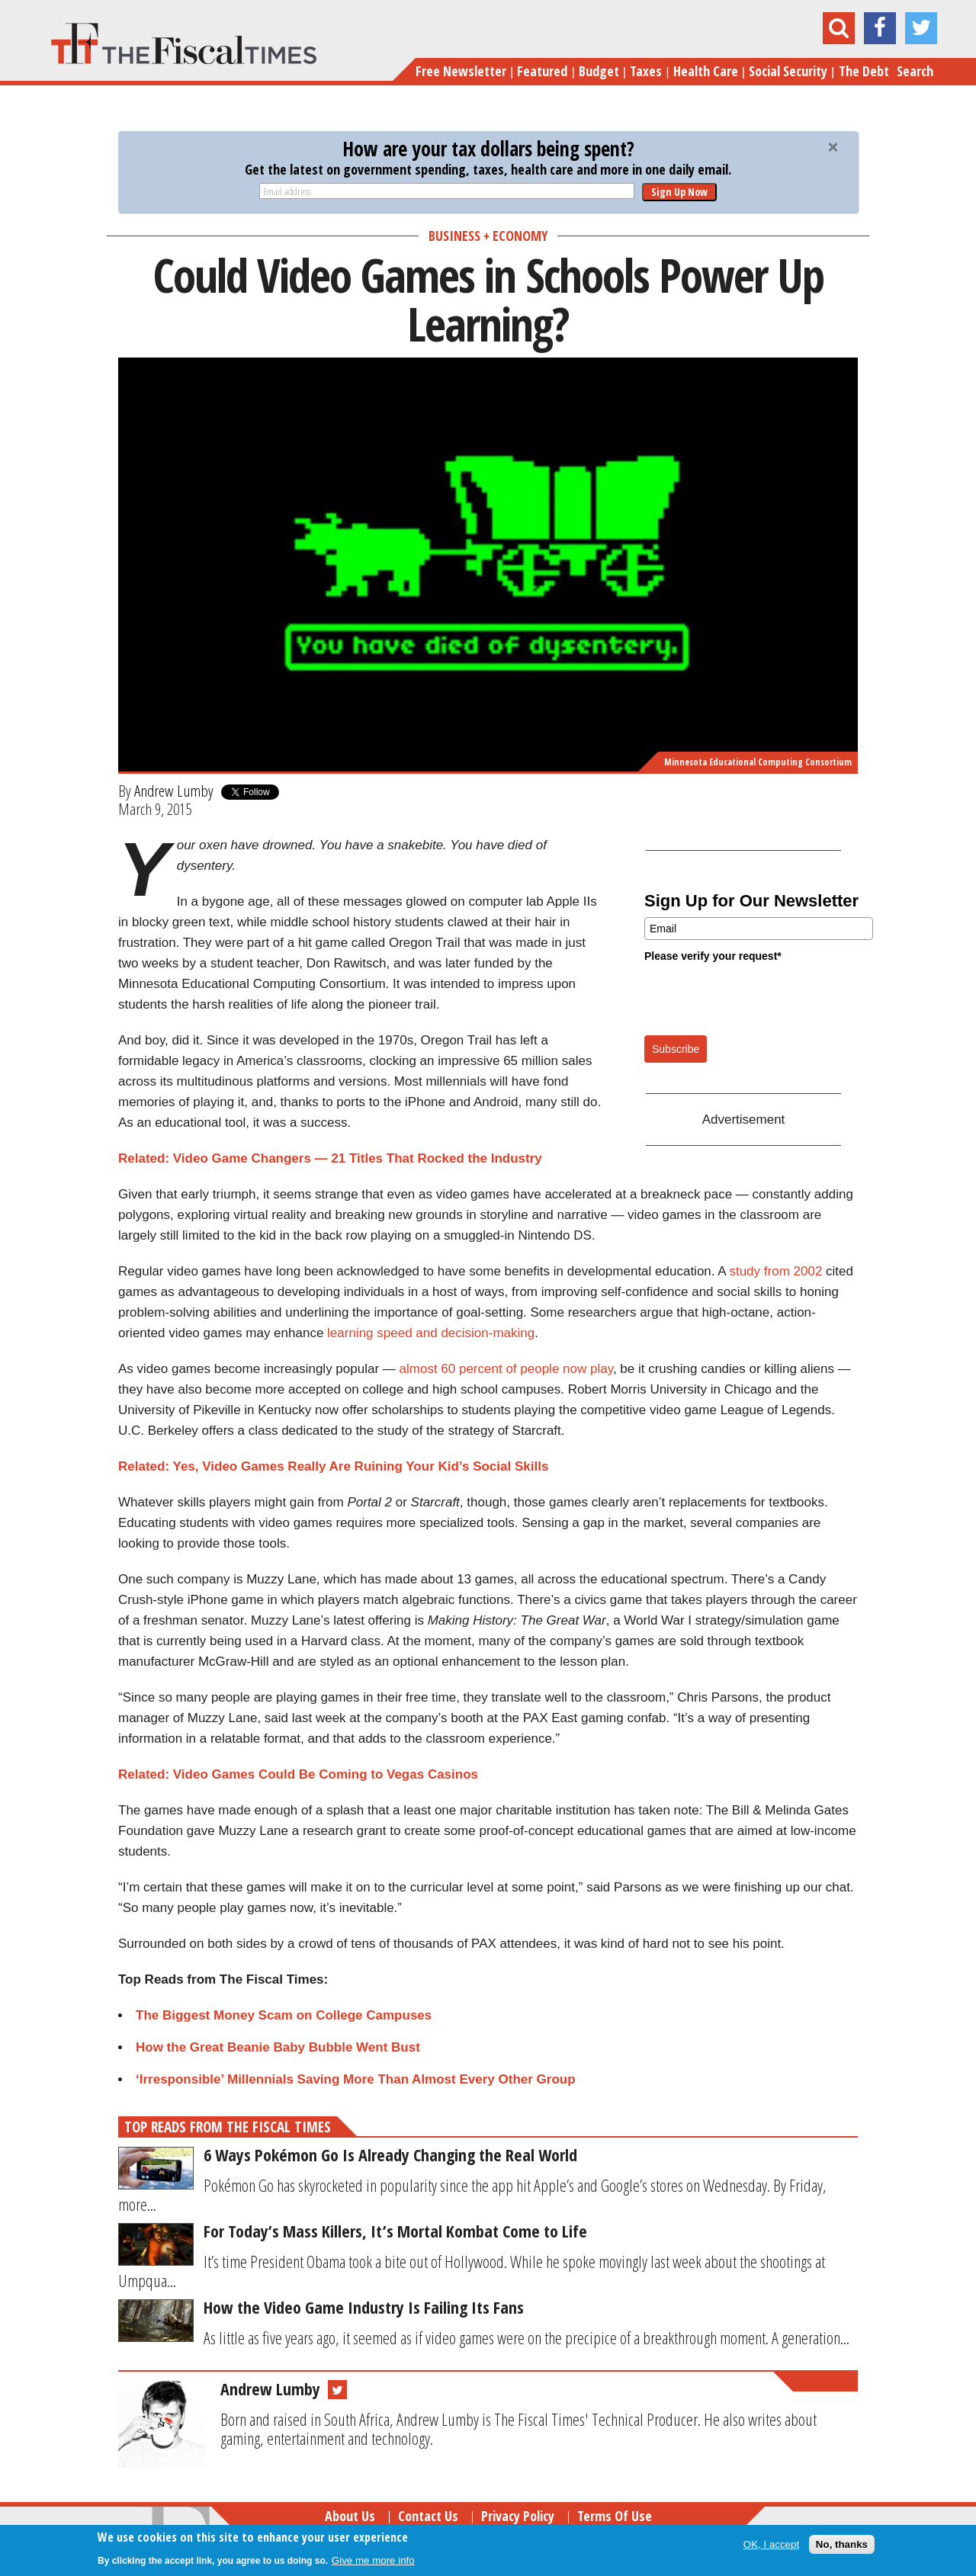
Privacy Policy (517, 2516)
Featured (542, 71)
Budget (599, 71)
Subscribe (675, 1049)
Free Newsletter (461, 71)
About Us (350, 2516)
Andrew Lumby (174, 790)
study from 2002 (775, 1271)
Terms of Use (614, 2516)
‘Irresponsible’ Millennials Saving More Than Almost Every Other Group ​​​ (357, 2079)
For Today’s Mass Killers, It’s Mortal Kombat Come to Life (395, 2230)
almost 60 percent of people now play (506, 1369)
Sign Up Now (679, 191)
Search (915, 71)
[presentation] (760, 998)
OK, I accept (771, 2544)
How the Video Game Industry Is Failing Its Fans (364, 2306)
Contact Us (428, 2516)
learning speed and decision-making (431, 1333)
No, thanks (842, 2544)
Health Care (705, 71)
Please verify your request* (713, 956)
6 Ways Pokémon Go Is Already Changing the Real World (390, 2154)
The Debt (864, 71)
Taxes (646, 71)
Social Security (788, 71)
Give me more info (373, 2560)
